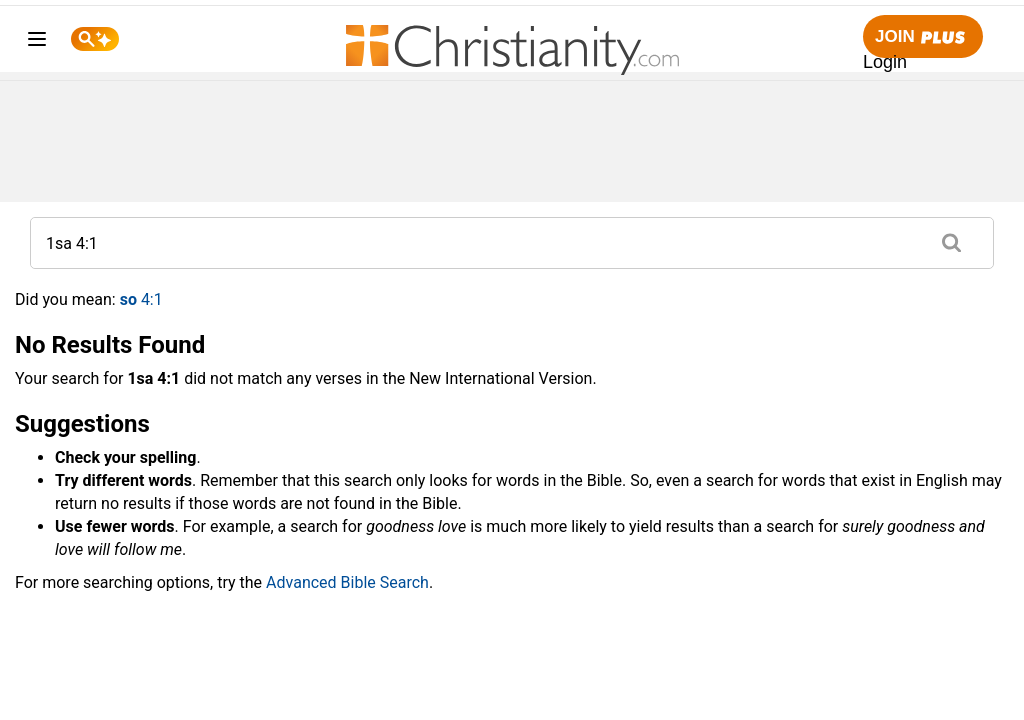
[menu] (37, 42)
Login (885, 62)
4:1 (141, 299)
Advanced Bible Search (347, 582)
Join (923, 37)
